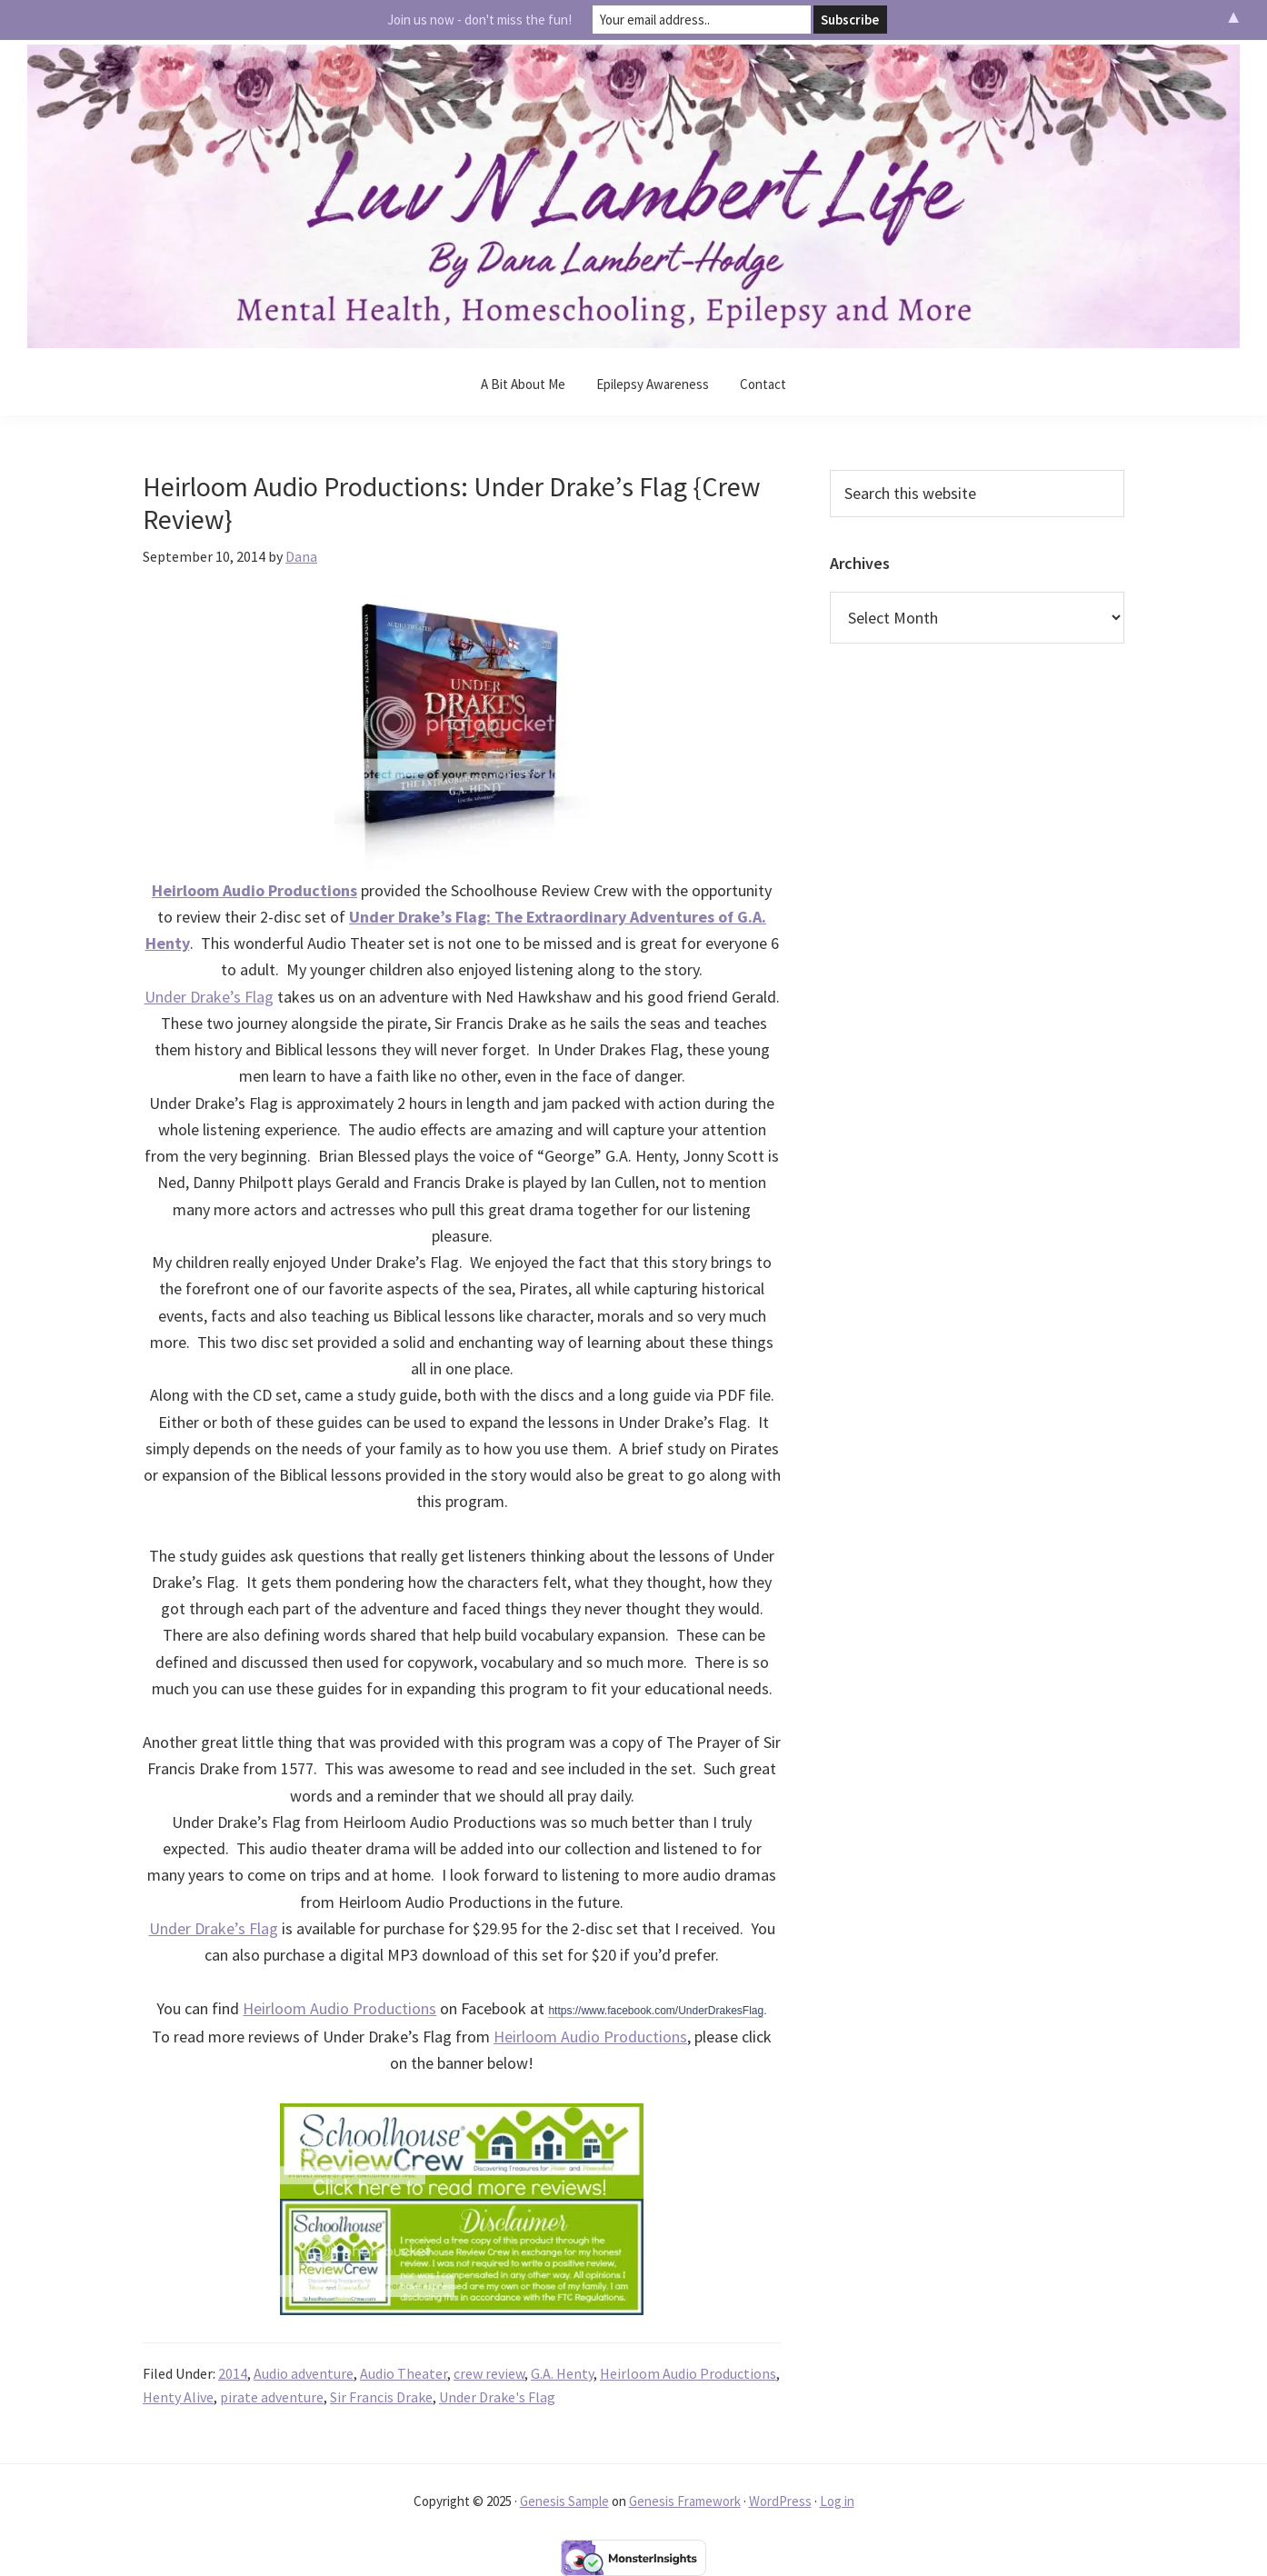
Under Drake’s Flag (209, 996)
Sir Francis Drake (381, 2397)
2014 (232, 2373)
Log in (837, 2501)
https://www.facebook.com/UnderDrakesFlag (655, 2010)
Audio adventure (304, 2373)
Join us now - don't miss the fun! (479, 19)
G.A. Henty (562, 2373)
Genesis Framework (685, 2501)
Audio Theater (403, 2373)
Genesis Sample (564, 2501)
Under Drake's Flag (497, 2397)
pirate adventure (272, 2397)
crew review (489, 2373)
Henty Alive (178, 2397)
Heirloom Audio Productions (339, 2008)
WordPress (780, 2501)
